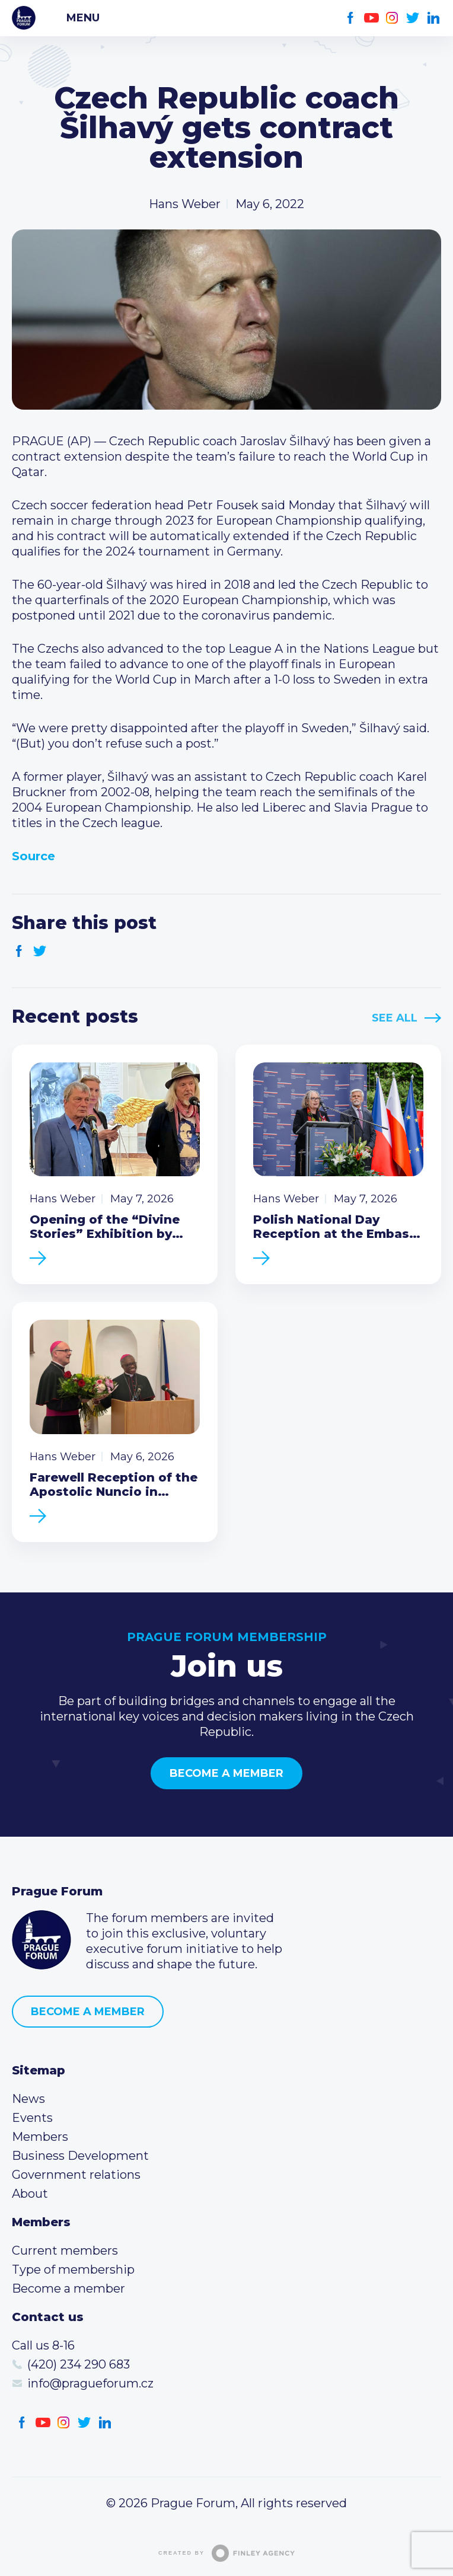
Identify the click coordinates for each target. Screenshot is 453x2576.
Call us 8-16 (43, 2345)
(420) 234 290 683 (78, 2364)
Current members (65, 2250)
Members (40, 2137)
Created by (226, 2553)
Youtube (371, 18)
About (30, 2193)
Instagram (392, 18)
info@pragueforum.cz (90, 2383)
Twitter (413, 18)
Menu (83, 17)
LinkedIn (433, 18)
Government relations (76, 2175)
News (28, 2099)
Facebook (350, 18)
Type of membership (73, 2269)
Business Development (80, 2156)
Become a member (226, 1773)
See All (394, 1017)
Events (32, 2118)
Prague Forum (24, 18)
